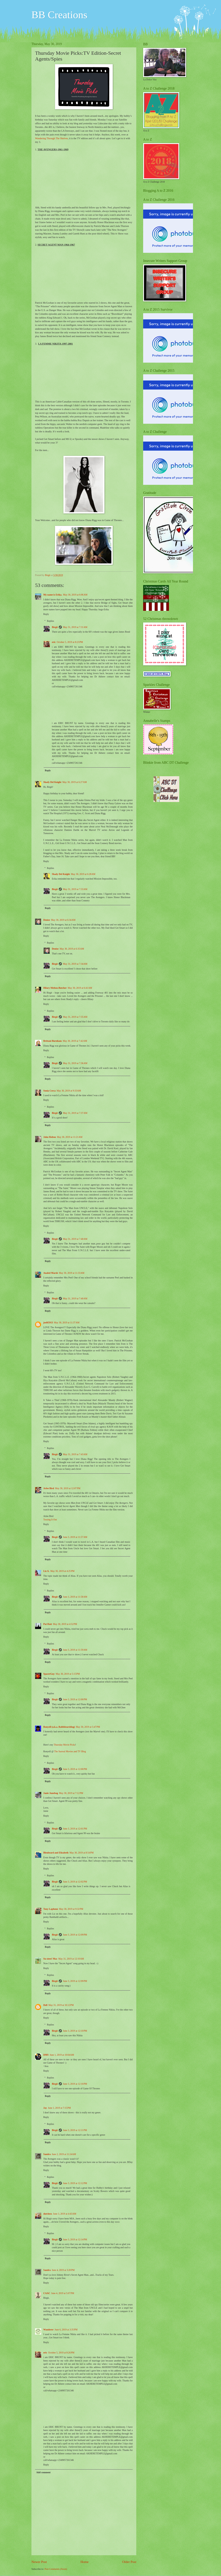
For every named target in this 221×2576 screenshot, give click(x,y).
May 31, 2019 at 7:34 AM (75, 964)
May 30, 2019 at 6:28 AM (83, 874)
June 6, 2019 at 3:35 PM (66, 2329)
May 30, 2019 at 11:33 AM (71, 1273)
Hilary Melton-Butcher (55, 988)
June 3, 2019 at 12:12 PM (75, 2183)
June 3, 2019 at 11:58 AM (75, 1597)
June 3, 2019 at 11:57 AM (75, 1537)
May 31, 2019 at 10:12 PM (61, 2005)
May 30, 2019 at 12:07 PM (67, 1488)
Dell (45, 2005)
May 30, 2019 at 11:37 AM (66, 1322)
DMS (46, 2055)
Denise (46, 920)
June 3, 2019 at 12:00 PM (75, 1699)
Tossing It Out (50, 1519)
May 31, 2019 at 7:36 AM (75, 1063)
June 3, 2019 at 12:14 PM (75, 2239)
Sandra (47, 2154)
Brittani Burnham (52, 1041)
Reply (46, 614)
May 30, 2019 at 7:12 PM (71, 1793)
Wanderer (48, 2329)
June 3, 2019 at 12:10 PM (75, 2031)
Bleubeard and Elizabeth (55, 1852)
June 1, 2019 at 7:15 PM (59, 2108)
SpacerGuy (49, 1674)
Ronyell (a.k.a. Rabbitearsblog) (59, 1727)
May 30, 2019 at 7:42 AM (75, 1041)
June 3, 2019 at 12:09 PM (75, 1934)
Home (84, 2562)
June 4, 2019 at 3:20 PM (63, 2270)
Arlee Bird (48, 1488)
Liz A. (46, 1571)
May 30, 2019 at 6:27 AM (74, 782)
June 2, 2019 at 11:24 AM (64, 2154)
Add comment (43, 2472)
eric (54, 642)
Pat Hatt (47, 1624)
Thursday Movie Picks (64, 1744)
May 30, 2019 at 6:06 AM (75, 594)
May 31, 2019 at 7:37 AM (75, 1113)
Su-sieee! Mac (50, 1958)
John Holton (49, 1137)
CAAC (46, 2293)
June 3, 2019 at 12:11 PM (75, 2130)
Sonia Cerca (49, 1090)
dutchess (47, 2214)
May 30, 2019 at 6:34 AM (63, 920)
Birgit (55, 627)
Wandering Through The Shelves (51, 138)
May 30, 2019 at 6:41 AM (80, 988)
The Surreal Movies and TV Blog (70, 1751)
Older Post (129, 2562)
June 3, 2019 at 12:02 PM (75, 1881)
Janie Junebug (50, 1793)
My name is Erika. (52, 594)
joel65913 (48, 1322)
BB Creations (59, 14)
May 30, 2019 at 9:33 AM (69, 1090)
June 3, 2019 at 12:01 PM (75, 1828)
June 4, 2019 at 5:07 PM (62, 2293)
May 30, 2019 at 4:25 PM (62, 1571)
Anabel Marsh (50, 1273)
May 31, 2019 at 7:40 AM (75, 1239)
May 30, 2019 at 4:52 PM (65, 1624)
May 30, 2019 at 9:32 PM (71, 1909)
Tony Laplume (50, 1909)
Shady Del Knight (52, 782)
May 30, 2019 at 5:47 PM (88, 1727)
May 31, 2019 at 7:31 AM (75, 627)
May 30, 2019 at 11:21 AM (69, 1137)
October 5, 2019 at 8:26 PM (61, 2352)
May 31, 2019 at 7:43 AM (75, 1454)
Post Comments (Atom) (56, 2569)
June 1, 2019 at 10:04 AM (62, 2055)
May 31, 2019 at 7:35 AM (75, 1017)
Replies (50, 621)
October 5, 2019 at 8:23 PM (70, 642)
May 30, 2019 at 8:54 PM (81, 1852)
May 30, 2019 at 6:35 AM (72, 949)
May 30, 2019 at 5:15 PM (68, 1674)
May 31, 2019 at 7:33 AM (75, 889)
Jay (45, 2108)
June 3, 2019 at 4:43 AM (64, 2214)
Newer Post (39, 2562)
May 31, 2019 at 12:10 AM (71, 1958)
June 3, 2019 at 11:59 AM (75, 1650)
